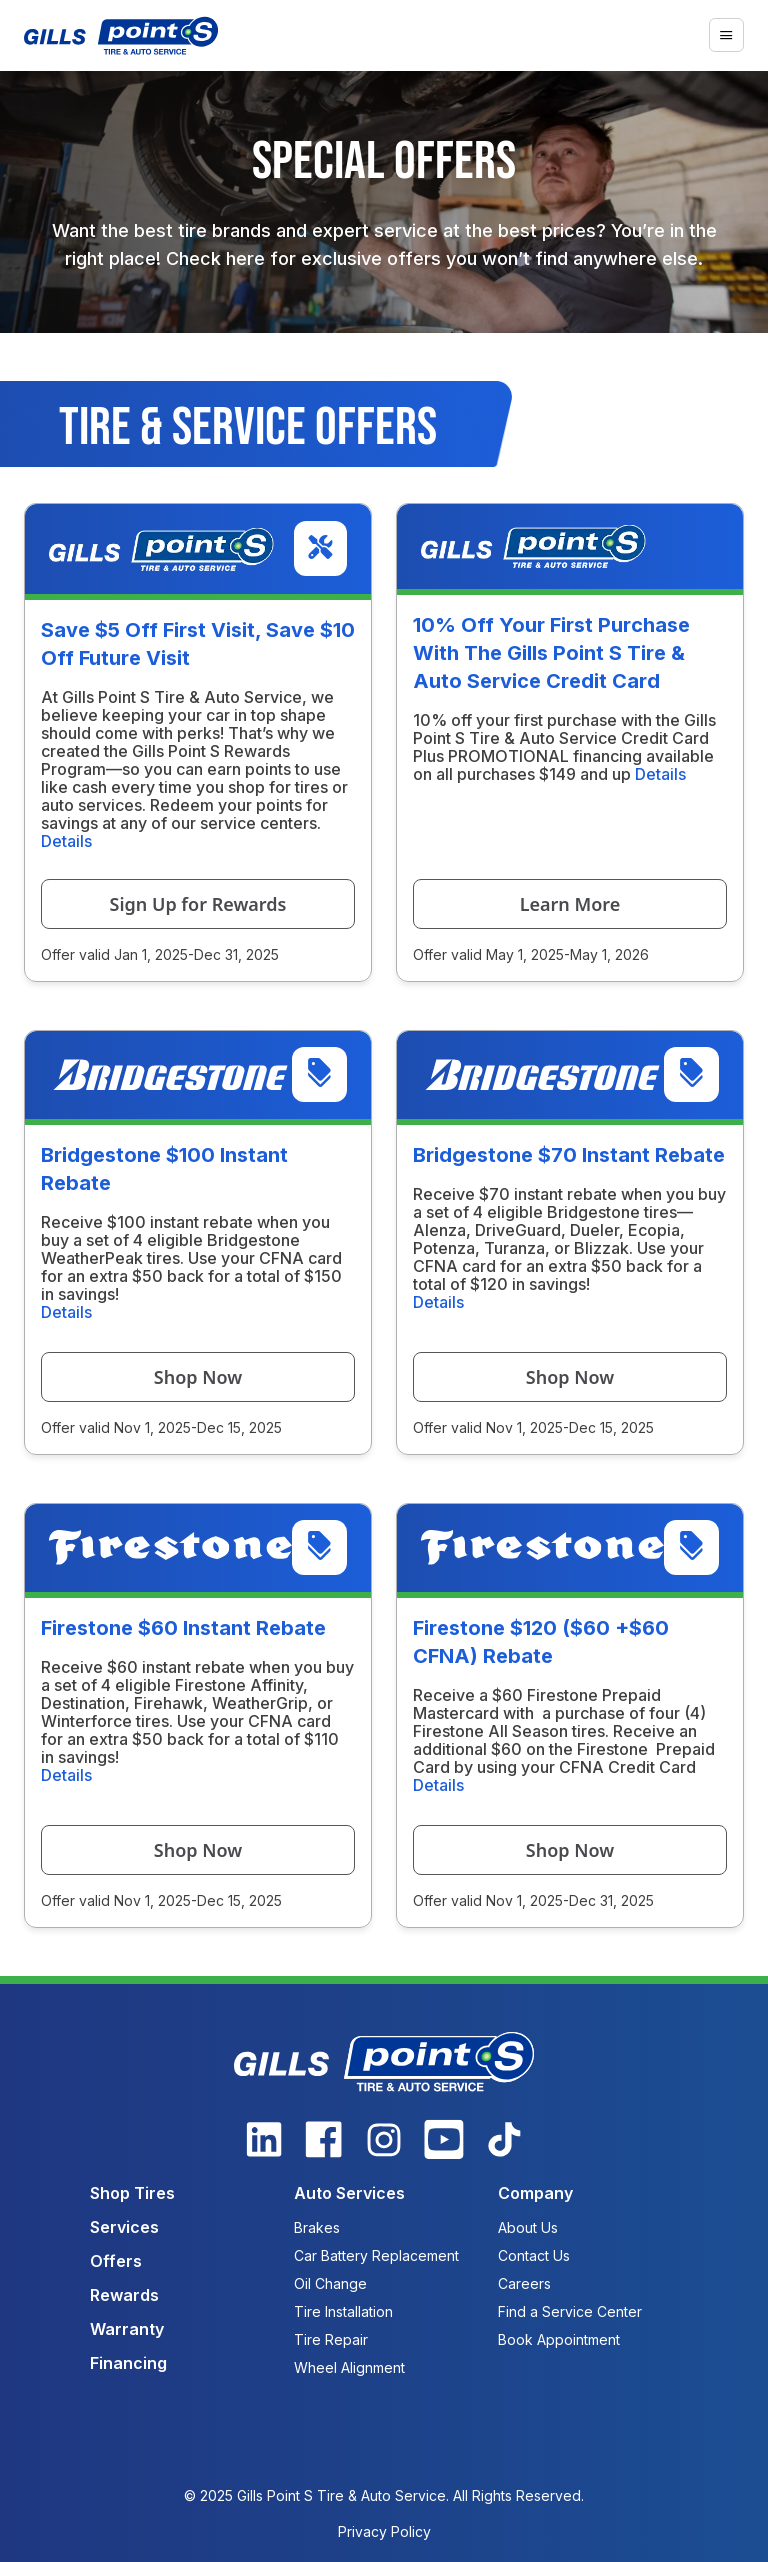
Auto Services (349, 2193)
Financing (128, 2363)
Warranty (127, 2329)
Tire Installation (343, 2311)
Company (535, 2193)
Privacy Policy (384, 2531)
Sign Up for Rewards (198, 904)
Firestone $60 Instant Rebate (183, 1628)
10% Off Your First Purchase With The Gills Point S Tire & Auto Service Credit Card (551, 653)
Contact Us (534, 2255)
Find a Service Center (570, 2311)
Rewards (124, 2295)
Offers (116, 2261)
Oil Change (330, 2283)
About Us (528, 2227)
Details (66, 841)
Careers (524, 2283)
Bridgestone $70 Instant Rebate (569, 1155)
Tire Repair (331, 2339)
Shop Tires (132, 2193)
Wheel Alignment (349, 2367)
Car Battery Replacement (376, 2255)
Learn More (570, 904)
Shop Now (198, 1377)
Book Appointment (559, 2339)
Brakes (317, 2227)
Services (124, 2227)
